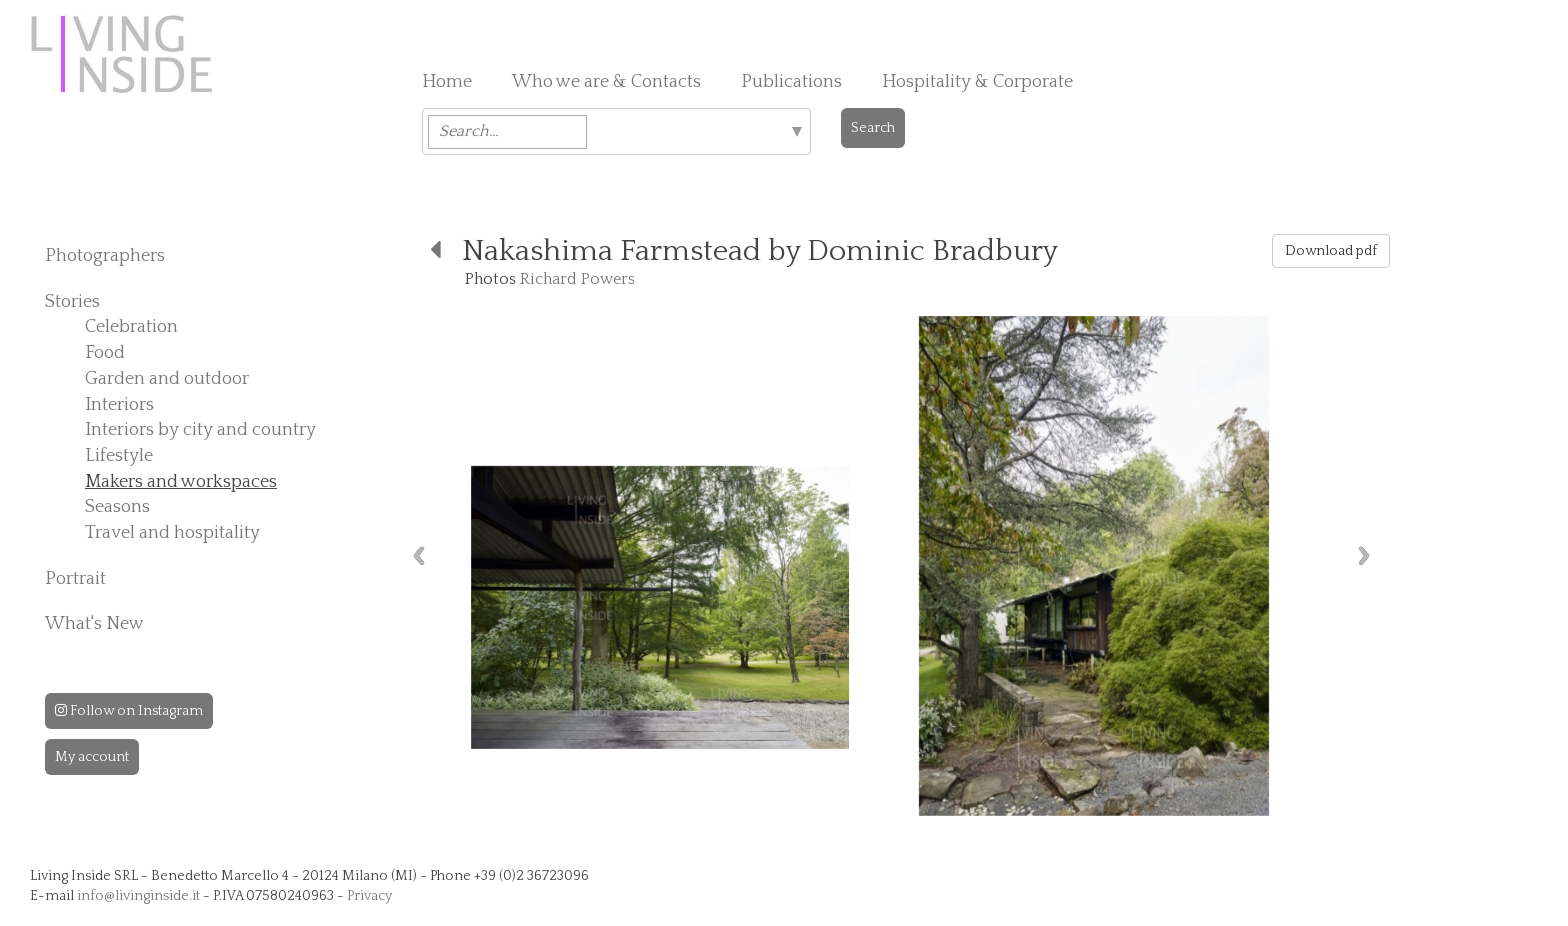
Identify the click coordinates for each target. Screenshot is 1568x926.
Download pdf (1331, 251)
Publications (791, 82)
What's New (94, 624)
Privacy (369, 896)
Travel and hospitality (172, 533)
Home (447, 82)
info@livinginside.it (138, 896)
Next (1364, 555)
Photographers (105, 256)
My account (92, 757)
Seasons (117, 507)
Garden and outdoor (167, 379)
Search (873, 128)
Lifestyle (119, 456)
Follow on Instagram (129, 711)
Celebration (131, 327)
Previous (419, 555)
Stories (72, 302)
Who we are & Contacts (606, 82)
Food (105, 353)
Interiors (119, 405)
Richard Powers (577, 279)
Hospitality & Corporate (977, 82)
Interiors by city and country (200, 430)
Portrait (75, 579)
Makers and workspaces (181, 482)
